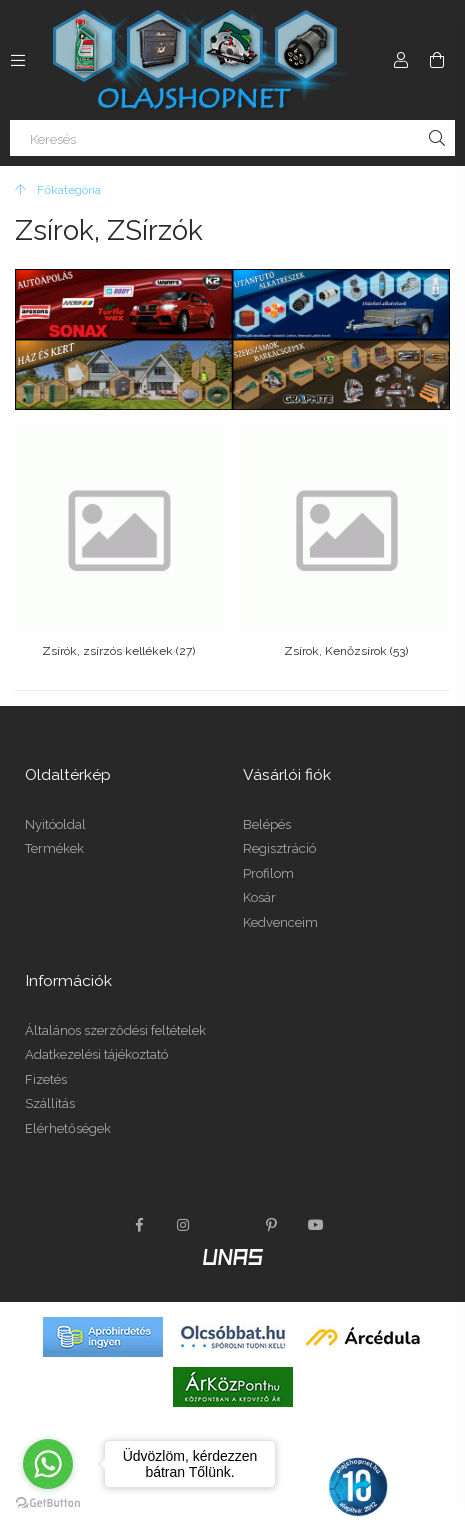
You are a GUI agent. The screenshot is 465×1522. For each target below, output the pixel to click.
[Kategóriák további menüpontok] (18, 60)
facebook (140, 1225)
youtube (316, 1225)
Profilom (268, 873)
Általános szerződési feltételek (115, 1030)
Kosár (259, 897)
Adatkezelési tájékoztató (96, 1054)
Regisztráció (279, 848)
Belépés (267, 824)
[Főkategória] (58, 190)
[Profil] (401, 60)
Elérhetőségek (68, 1128)
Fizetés (46, 1079)
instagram (184, 1225)
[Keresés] (232, 138)
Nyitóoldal (55, 824)
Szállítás (50, 1103)
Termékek (54, 848)
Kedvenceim (280, 922)
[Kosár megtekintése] (437, 60)
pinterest (272, 1225)
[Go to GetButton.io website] (48, 1502)
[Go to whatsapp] (48, 1464)
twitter (228, 1225)
